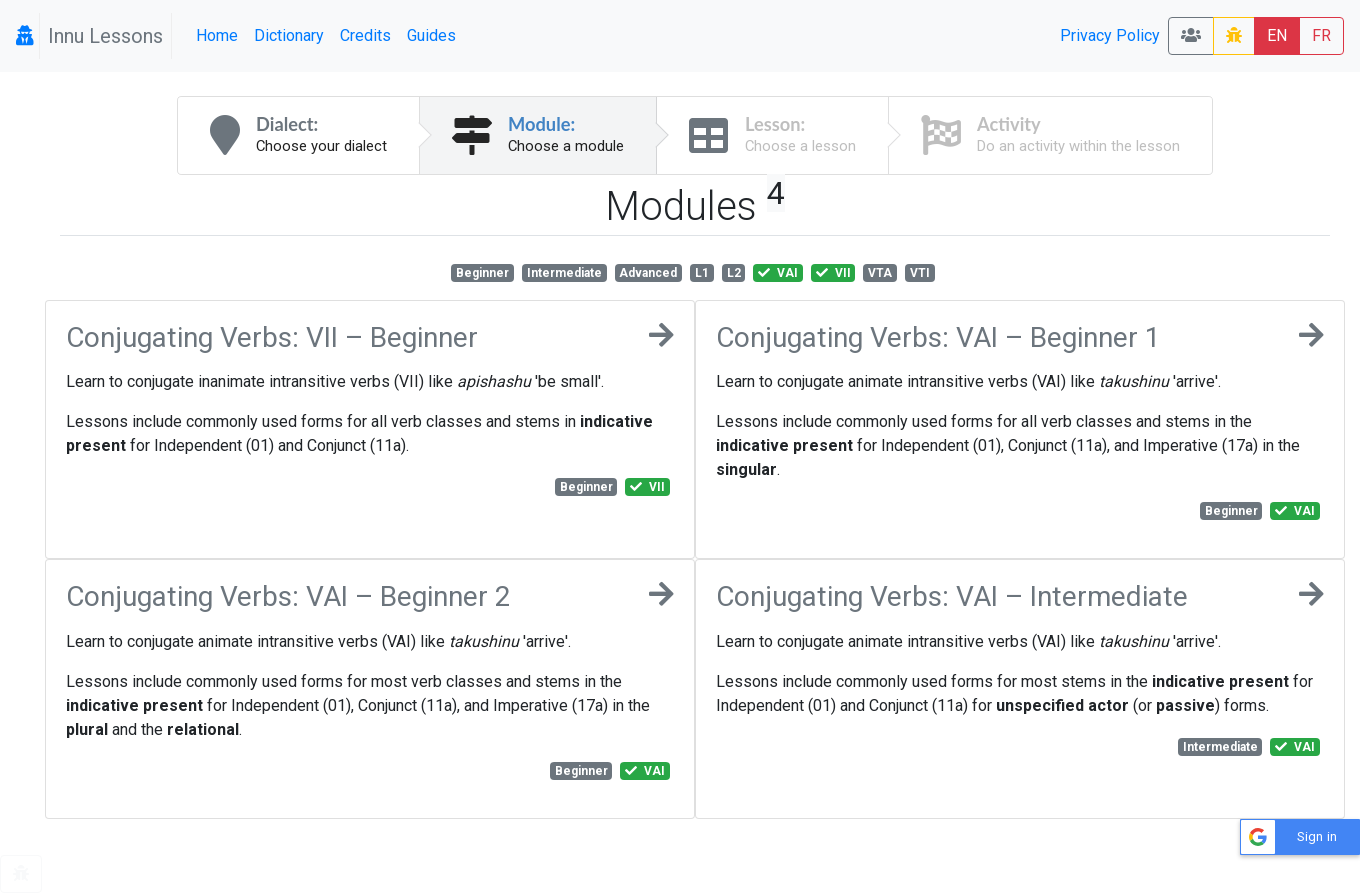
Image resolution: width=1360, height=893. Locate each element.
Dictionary (289, 35)
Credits (365, 35)
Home (217, 35)
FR (1321, 35)
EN (1277, 35)
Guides (431, 35)
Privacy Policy (1110, 35)
